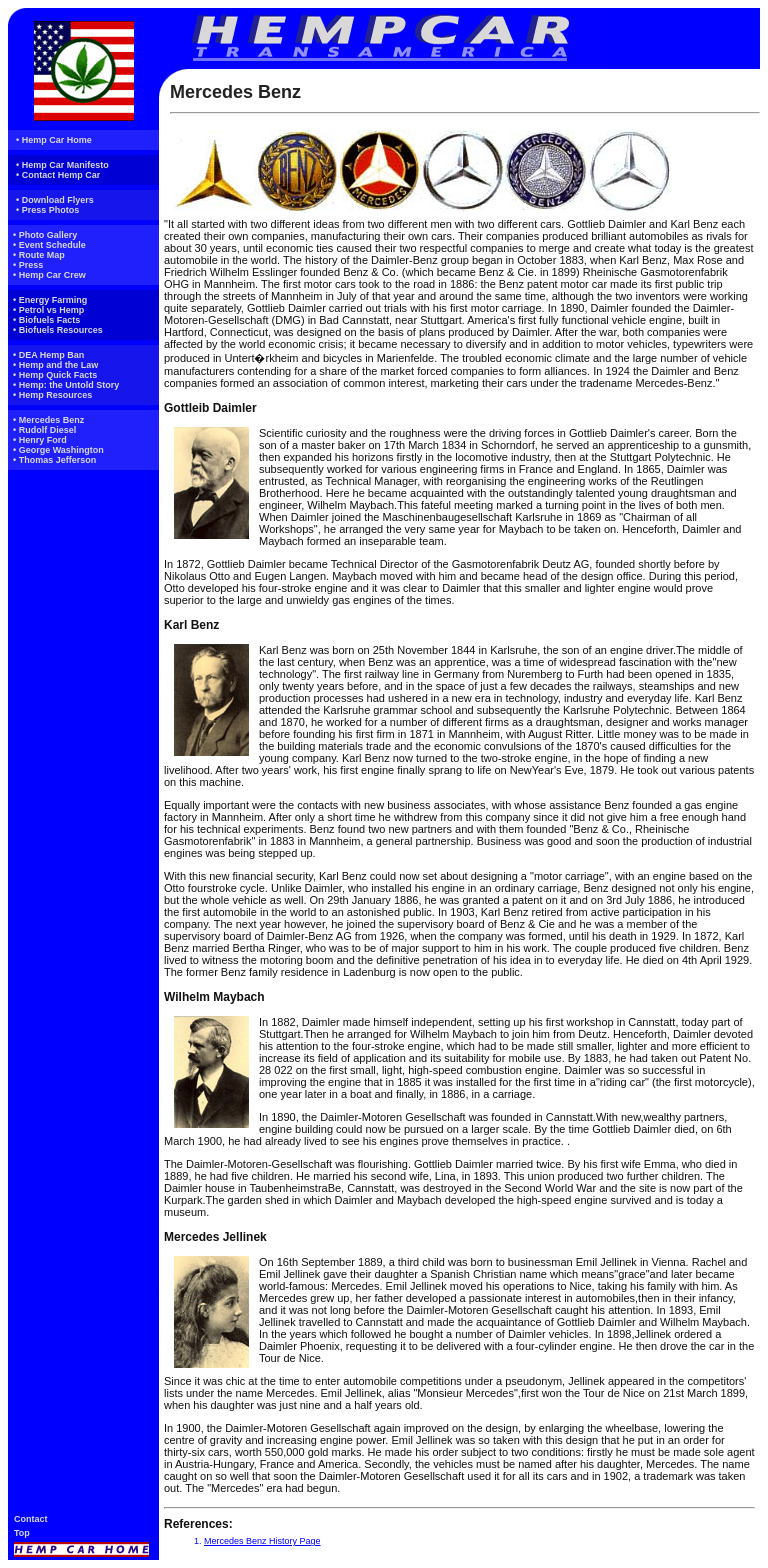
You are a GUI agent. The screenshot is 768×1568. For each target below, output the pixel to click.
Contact (31, 1519)
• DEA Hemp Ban (48, 355)
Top (22, 1533)
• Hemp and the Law (55, 365)
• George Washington (58, 450)
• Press (28, 265)
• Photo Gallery (45, 235)
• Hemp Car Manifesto (62, 165)
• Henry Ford (40, 440)
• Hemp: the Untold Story (66, 385)
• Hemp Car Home (54, 140)
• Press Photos (47, 210)
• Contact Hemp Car (58, 175)
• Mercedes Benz (48, 420)
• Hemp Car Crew (49, 275)
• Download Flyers (55, 200)
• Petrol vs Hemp (48, 310)
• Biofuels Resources (58, 330)
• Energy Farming (50, 300)
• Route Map (39, 255)
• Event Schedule (49, 245)
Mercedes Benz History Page (262, 1541)
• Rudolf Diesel (44, 430)
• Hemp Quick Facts (55, 375)
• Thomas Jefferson (54, 460)
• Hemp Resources (52, 395)
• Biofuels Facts (46, 320)
